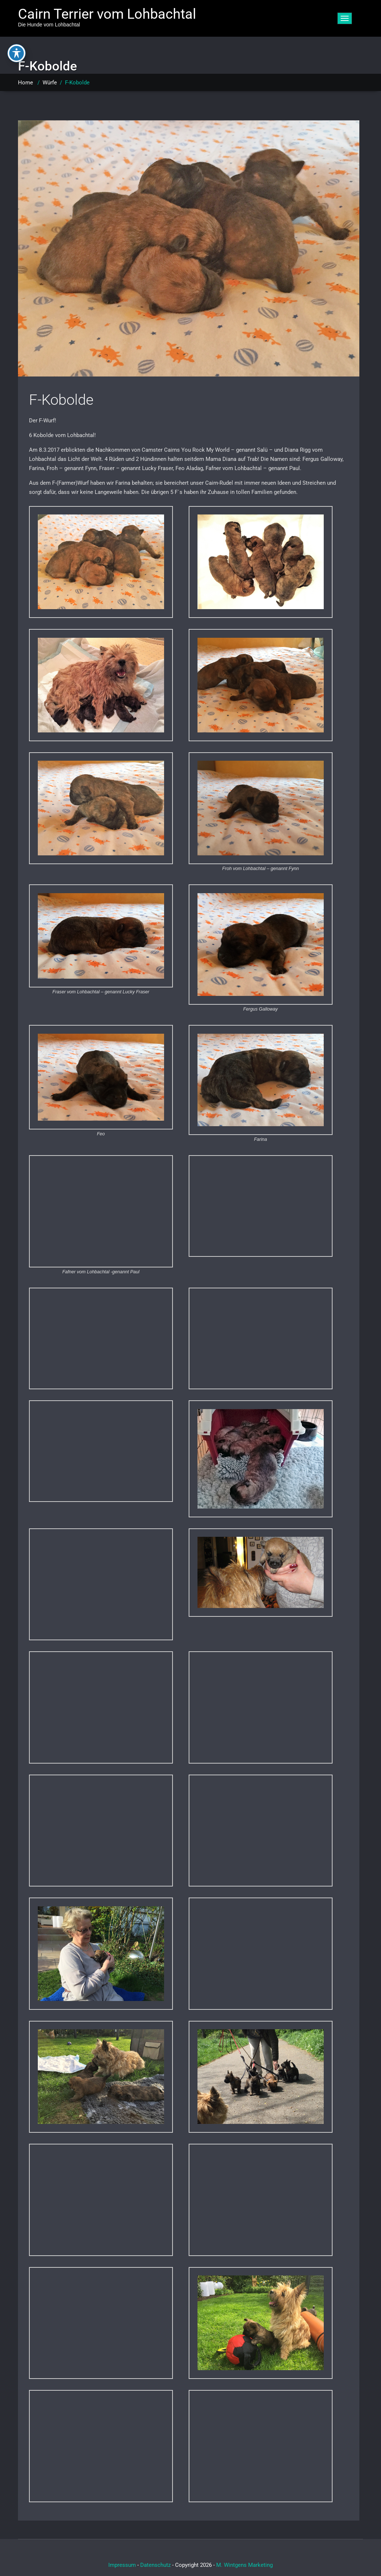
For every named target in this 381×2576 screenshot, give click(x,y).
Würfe (50, 82)
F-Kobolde (61, 399)
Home (25, 82)
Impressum (122, 2565)
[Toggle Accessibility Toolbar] (16, 53)
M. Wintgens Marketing (244, 2565)
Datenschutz (155, 2565)
